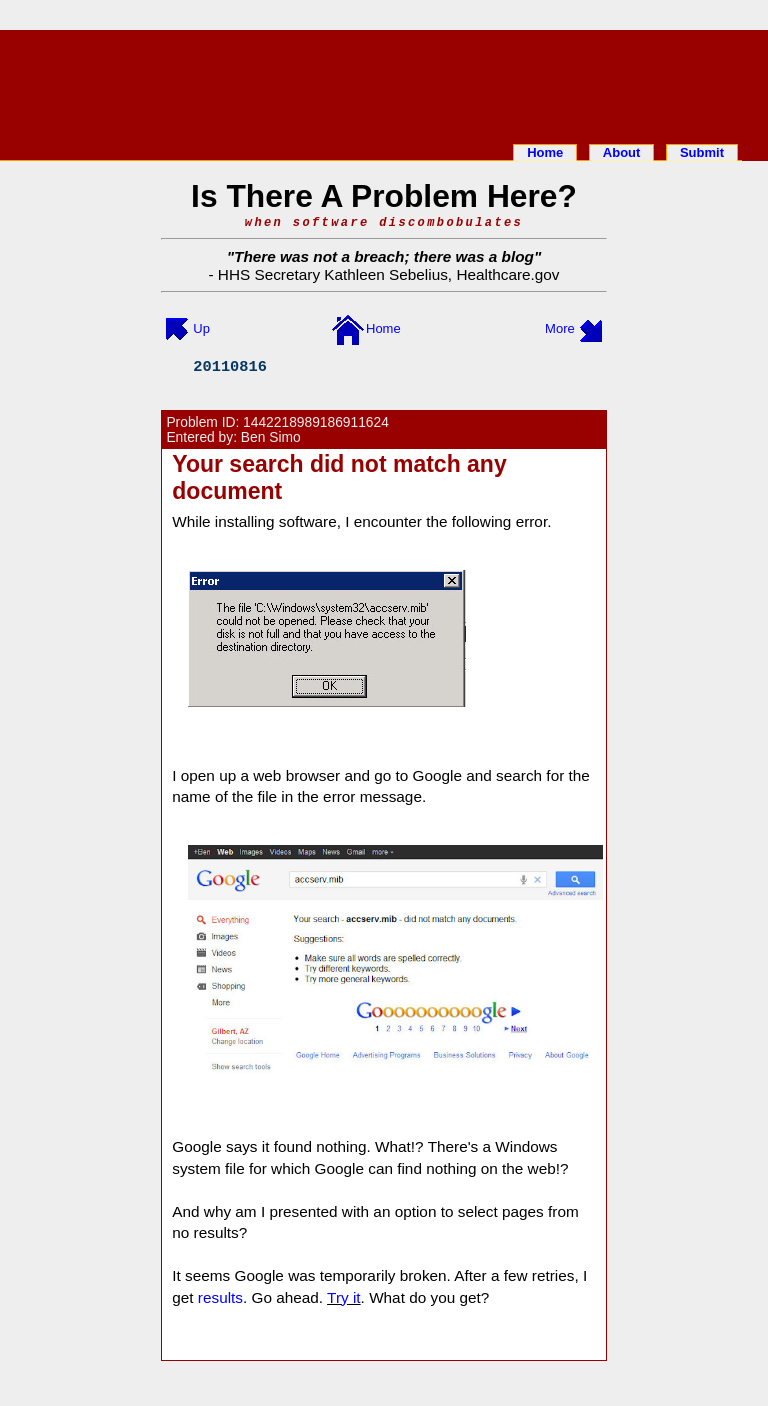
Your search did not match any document (339, 477)
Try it (344, 1297)
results (220, 1297)
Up (201, 328)
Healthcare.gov (507, 274)
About (622, 152)
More (560, 328)
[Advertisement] (384, 83)
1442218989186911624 (316, 422)
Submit (702, 152)
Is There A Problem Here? (384, 196)
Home (545, 152)
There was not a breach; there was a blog (384, 256)
